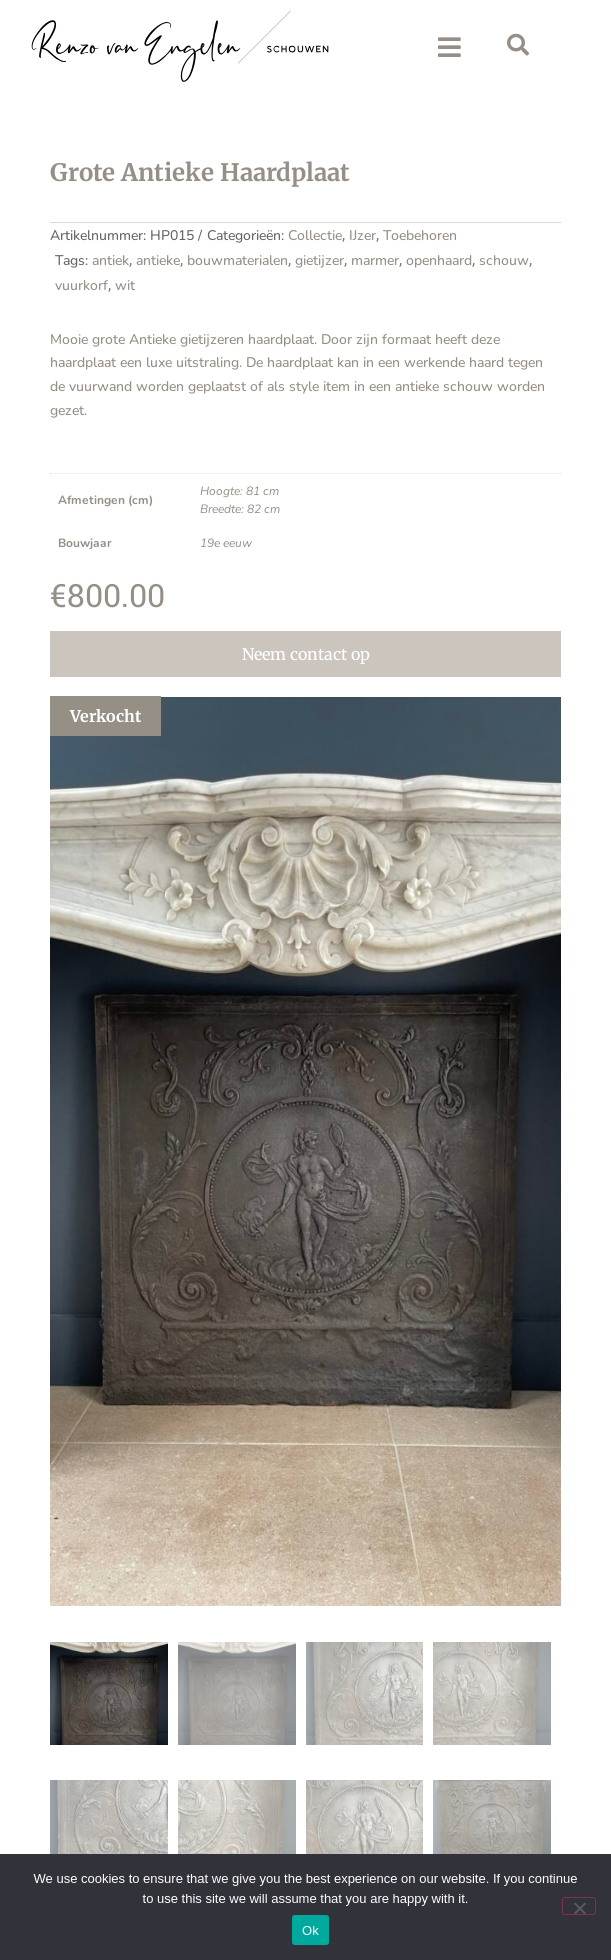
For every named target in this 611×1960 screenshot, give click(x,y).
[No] (579, 1906)
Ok (310, 1930)
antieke (158, 260)
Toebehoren (420, 235)
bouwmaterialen (237, 260)
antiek (110, 260)
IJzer (362, 235)
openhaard (439, 260)
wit (125, 285)
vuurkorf (81, 285)
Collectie (315, 235)
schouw (504, 260)
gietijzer (319, 260)
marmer (375, 260)
